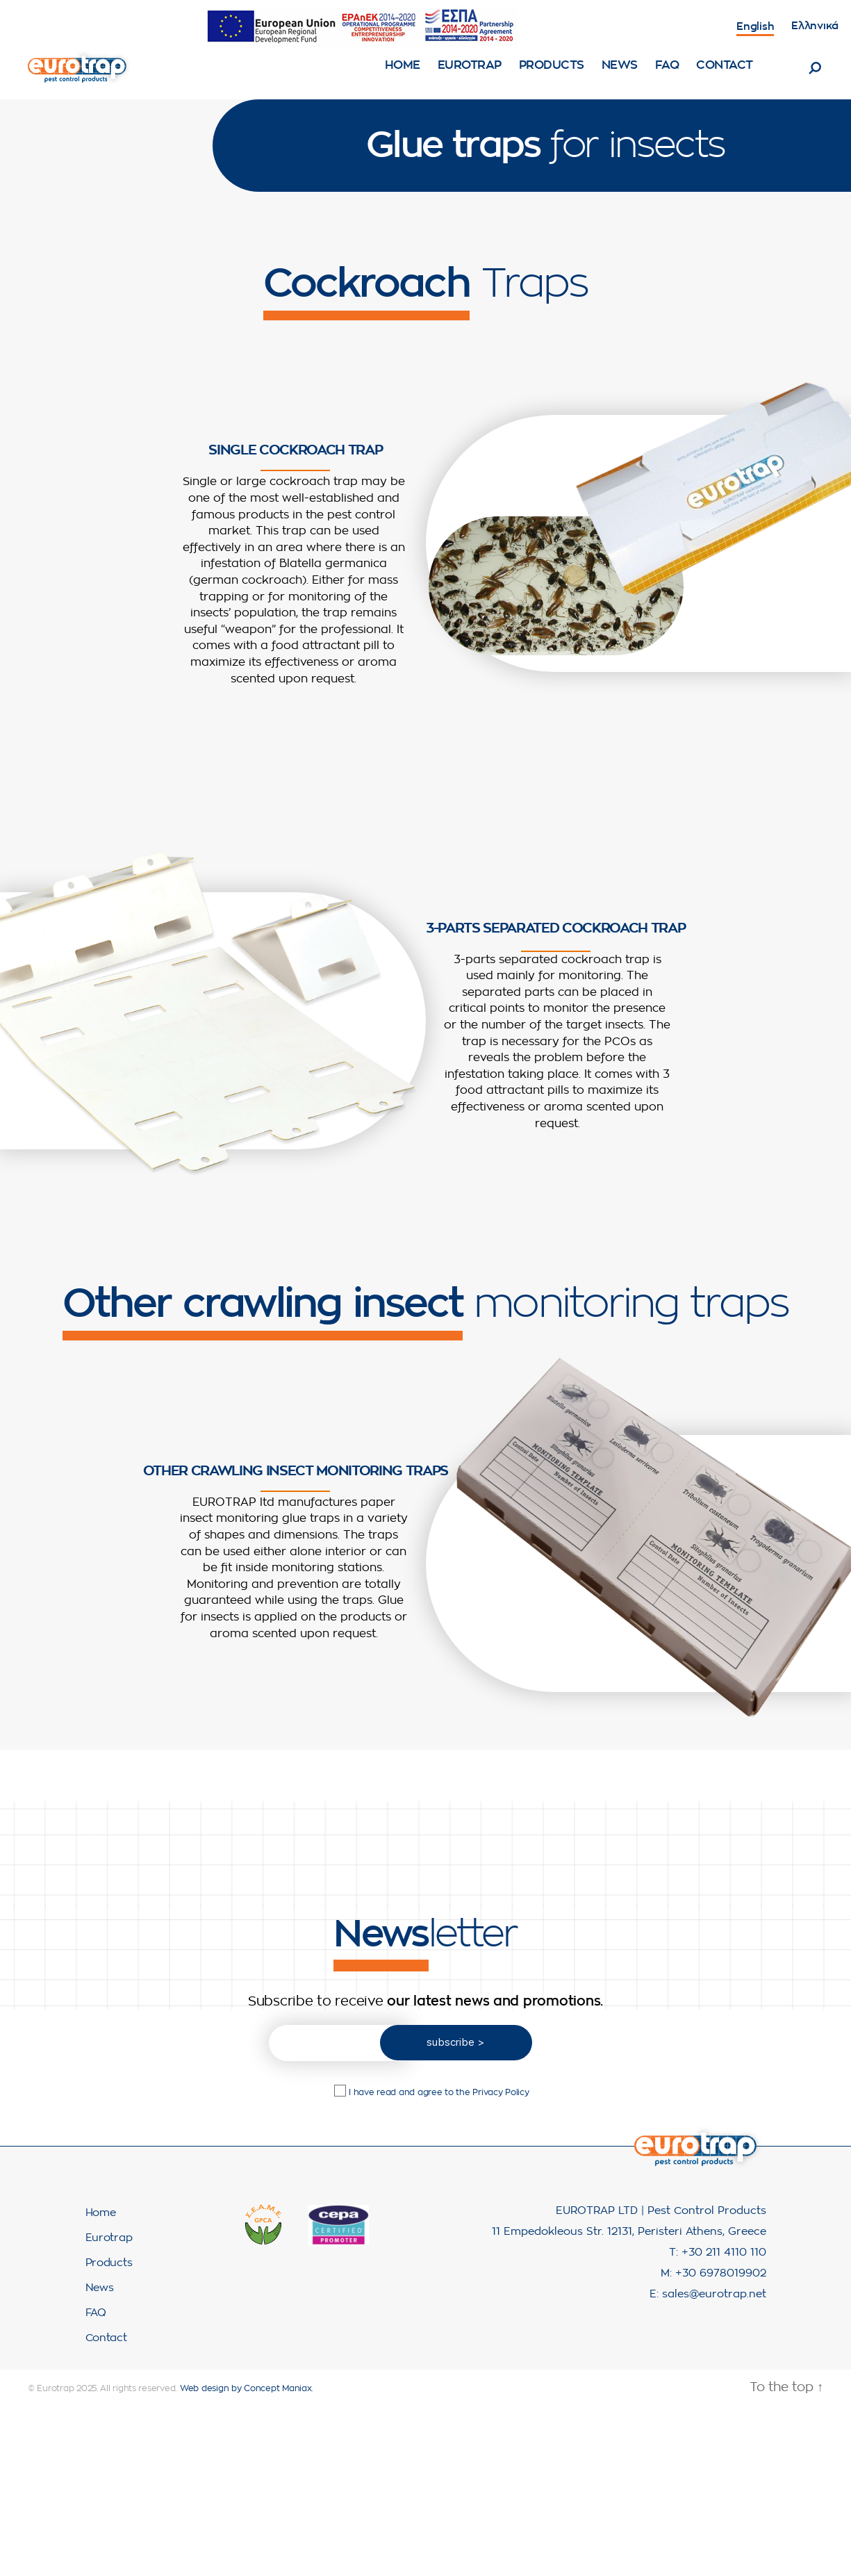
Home (402, 75)
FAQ (667, 75)
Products (551, 75)
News (620, 75)
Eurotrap (470, 75)
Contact (724, 75)
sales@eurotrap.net (714, 2315)
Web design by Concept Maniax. (246, 2409)
